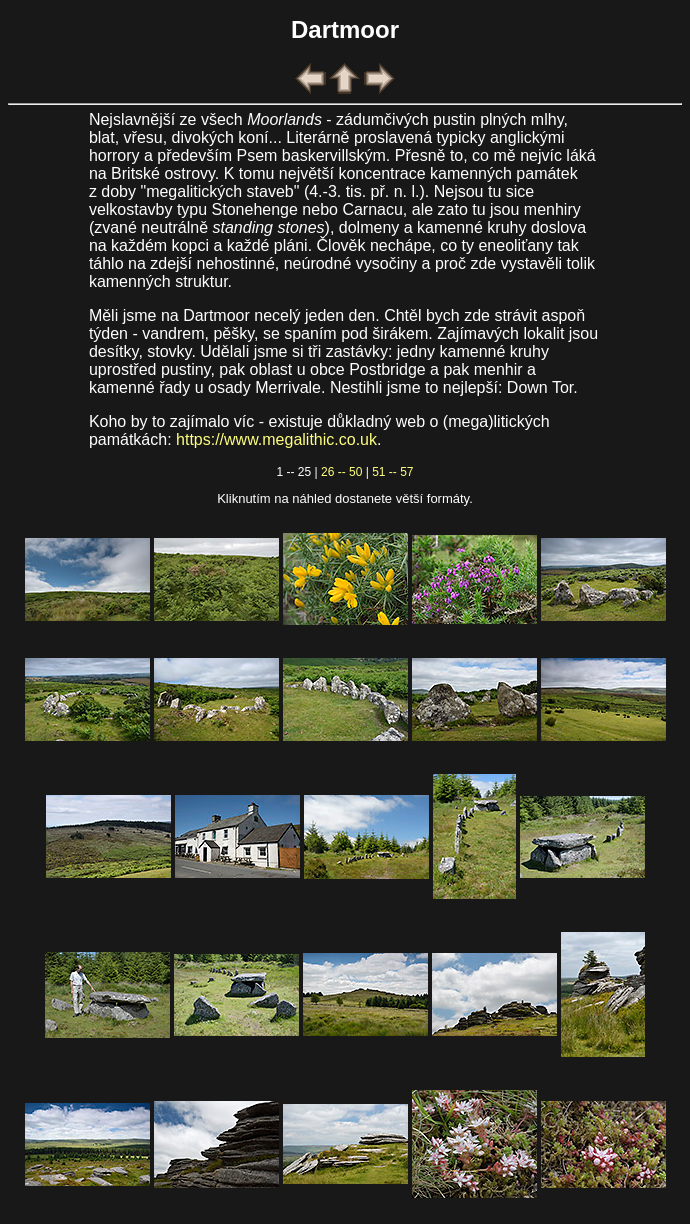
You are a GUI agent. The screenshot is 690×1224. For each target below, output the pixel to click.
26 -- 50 (341, 472)
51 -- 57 (392, 472)
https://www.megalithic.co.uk (276, 439)
